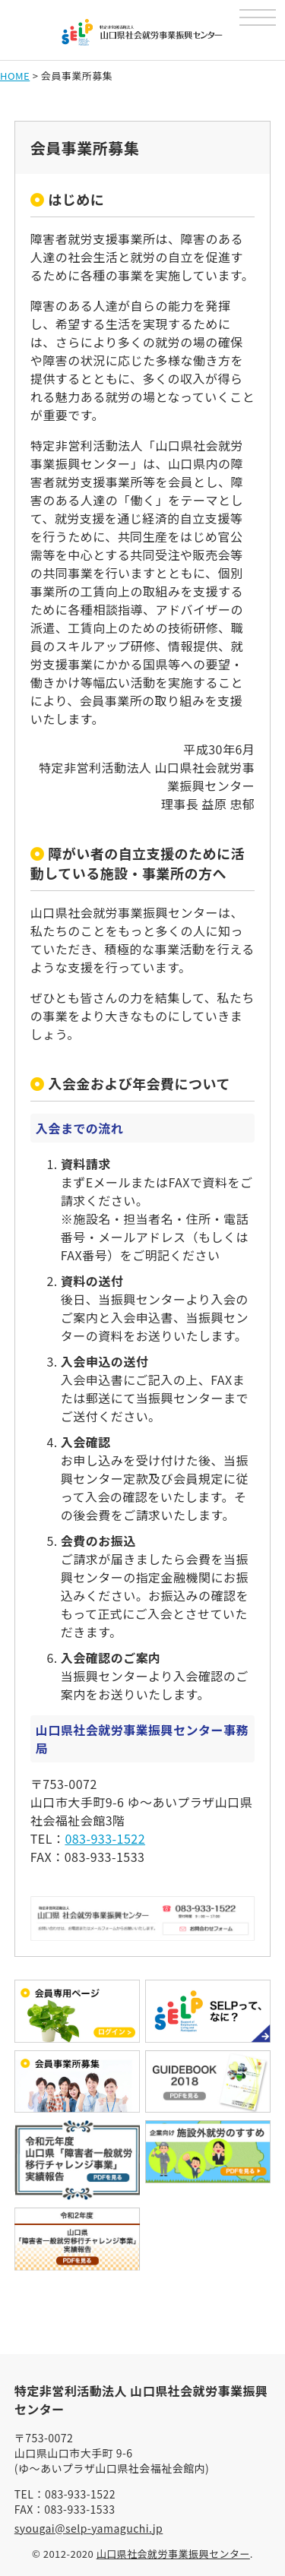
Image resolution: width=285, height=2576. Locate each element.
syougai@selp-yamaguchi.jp (88, 2528)
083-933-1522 (105, 1838)
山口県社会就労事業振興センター (173, 2553)
